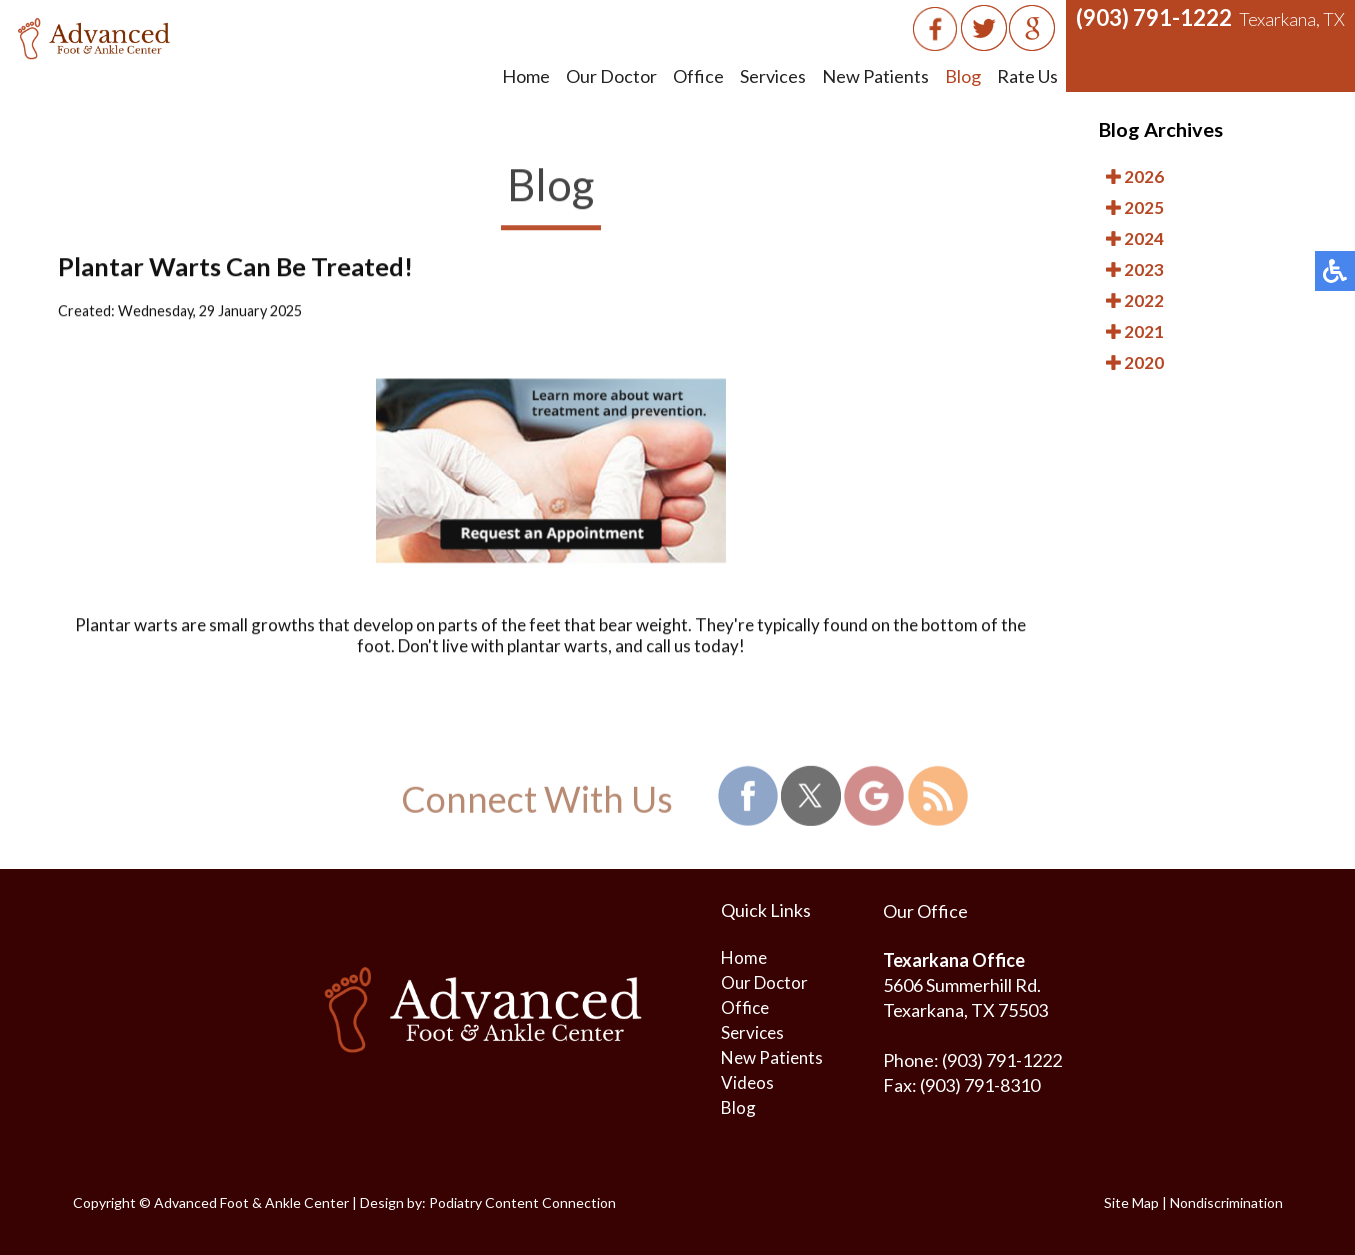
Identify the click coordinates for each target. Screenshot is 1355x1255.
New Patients (875, 76)
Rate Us (1027, 76)
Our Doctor (611, 76)
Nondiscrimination (1226, 1202)
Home (526, 76)
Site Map (1131, 1202)
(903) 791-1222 (1154, 17)
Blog (963, 76)
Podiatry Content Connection (522, 1202)
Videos (747, 1082)
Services (773, 76)
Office (698, 76)
